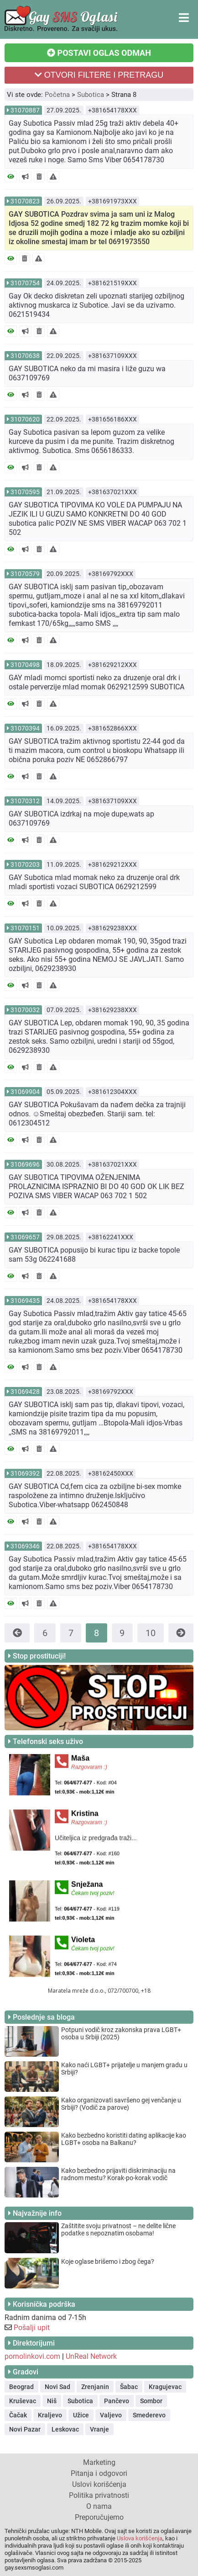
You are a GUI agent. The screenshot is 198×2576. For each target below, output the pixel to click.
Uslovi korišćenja (99, 2484)
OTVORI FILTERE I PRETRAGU (99, 75)
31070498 (25, 664)
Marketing (99, 2462)
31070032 (25, 1009)
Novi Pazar (25, 2429)
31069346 (25, 1546)
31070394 (25, 728)
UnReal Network (91, 2356)
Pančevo (116, 2401)
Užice (81, 2415)
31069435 (25, 1300)
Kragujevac (165, 2386)
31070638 (25, 355)
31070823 (25, 201)
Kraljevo (50, 2415)
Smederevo (149, 2415)
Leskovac (65, 2429)
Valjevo (111, 2415)
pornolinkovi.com (32, 2356)
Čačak (18, 2415)
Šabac (129, 2386)
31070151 (25, 928)
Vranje (99, 2429)
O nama (99, 2506)
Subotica (90, 95)
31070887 (25, 110)
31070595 (25, 492)
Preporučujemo (99, 2517)
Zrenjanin (95, 2386)
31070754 (25, 283)
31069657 (25, 1237)
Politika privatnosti (99, 2495)
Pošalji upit (32, 2327)
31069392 (25, 1473)
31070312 (25, 801)
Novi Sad (57, 2386)
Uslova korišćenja (139, 2538)
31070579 (25, 573)
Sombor (151, 2401)
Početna (57, 95)
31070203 (25, 864)
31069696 (25, 1164)
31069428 (25, 1391)
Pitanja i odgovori (99, 2473)
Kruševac (22, 2401)
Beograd (21, 2386)
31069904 (25, 1091)
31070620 (25, 419)
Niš (52, 2401)
